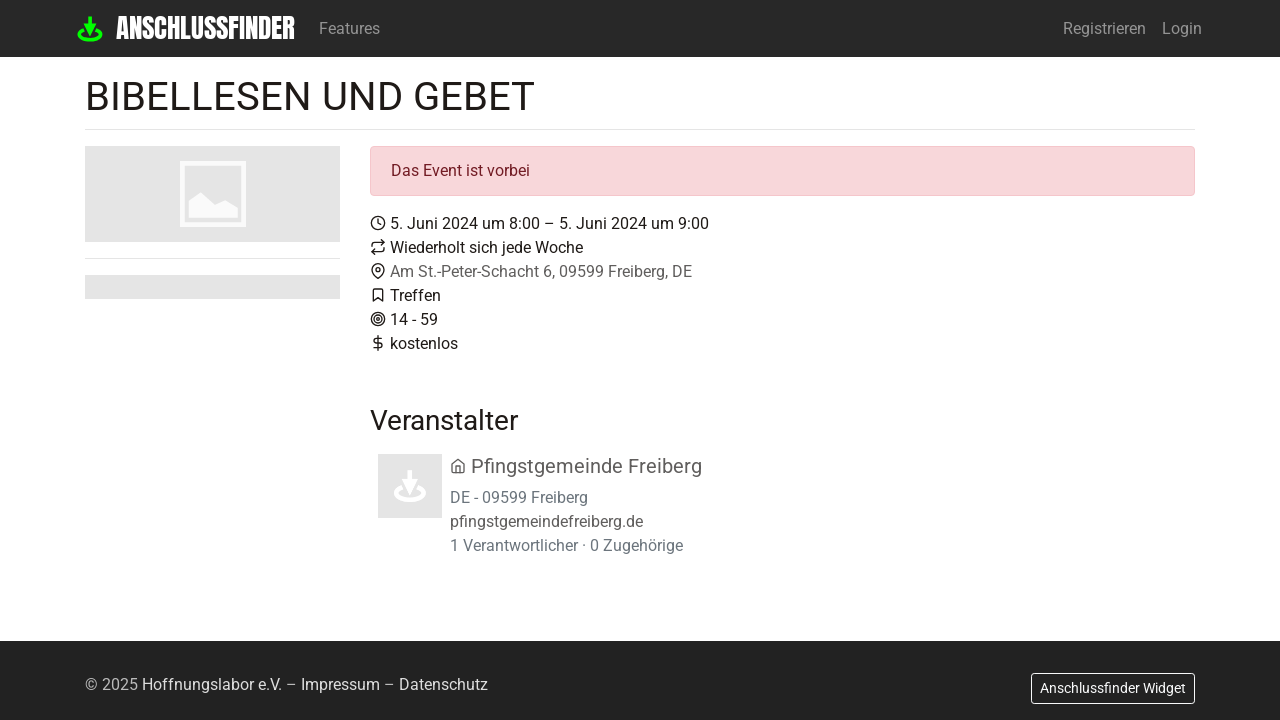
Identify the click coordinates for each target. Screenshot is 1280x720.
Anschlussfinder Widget (1113, 688)
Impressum (340, 684)
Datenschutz (443, 684)
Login (1182, 28)
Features (349, 28)
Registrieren (1104, 28)
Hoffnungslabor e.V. (212, 684)
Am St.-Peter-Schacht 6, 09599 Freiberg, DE (541, 271)
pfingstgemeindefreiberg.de (546, 521)
